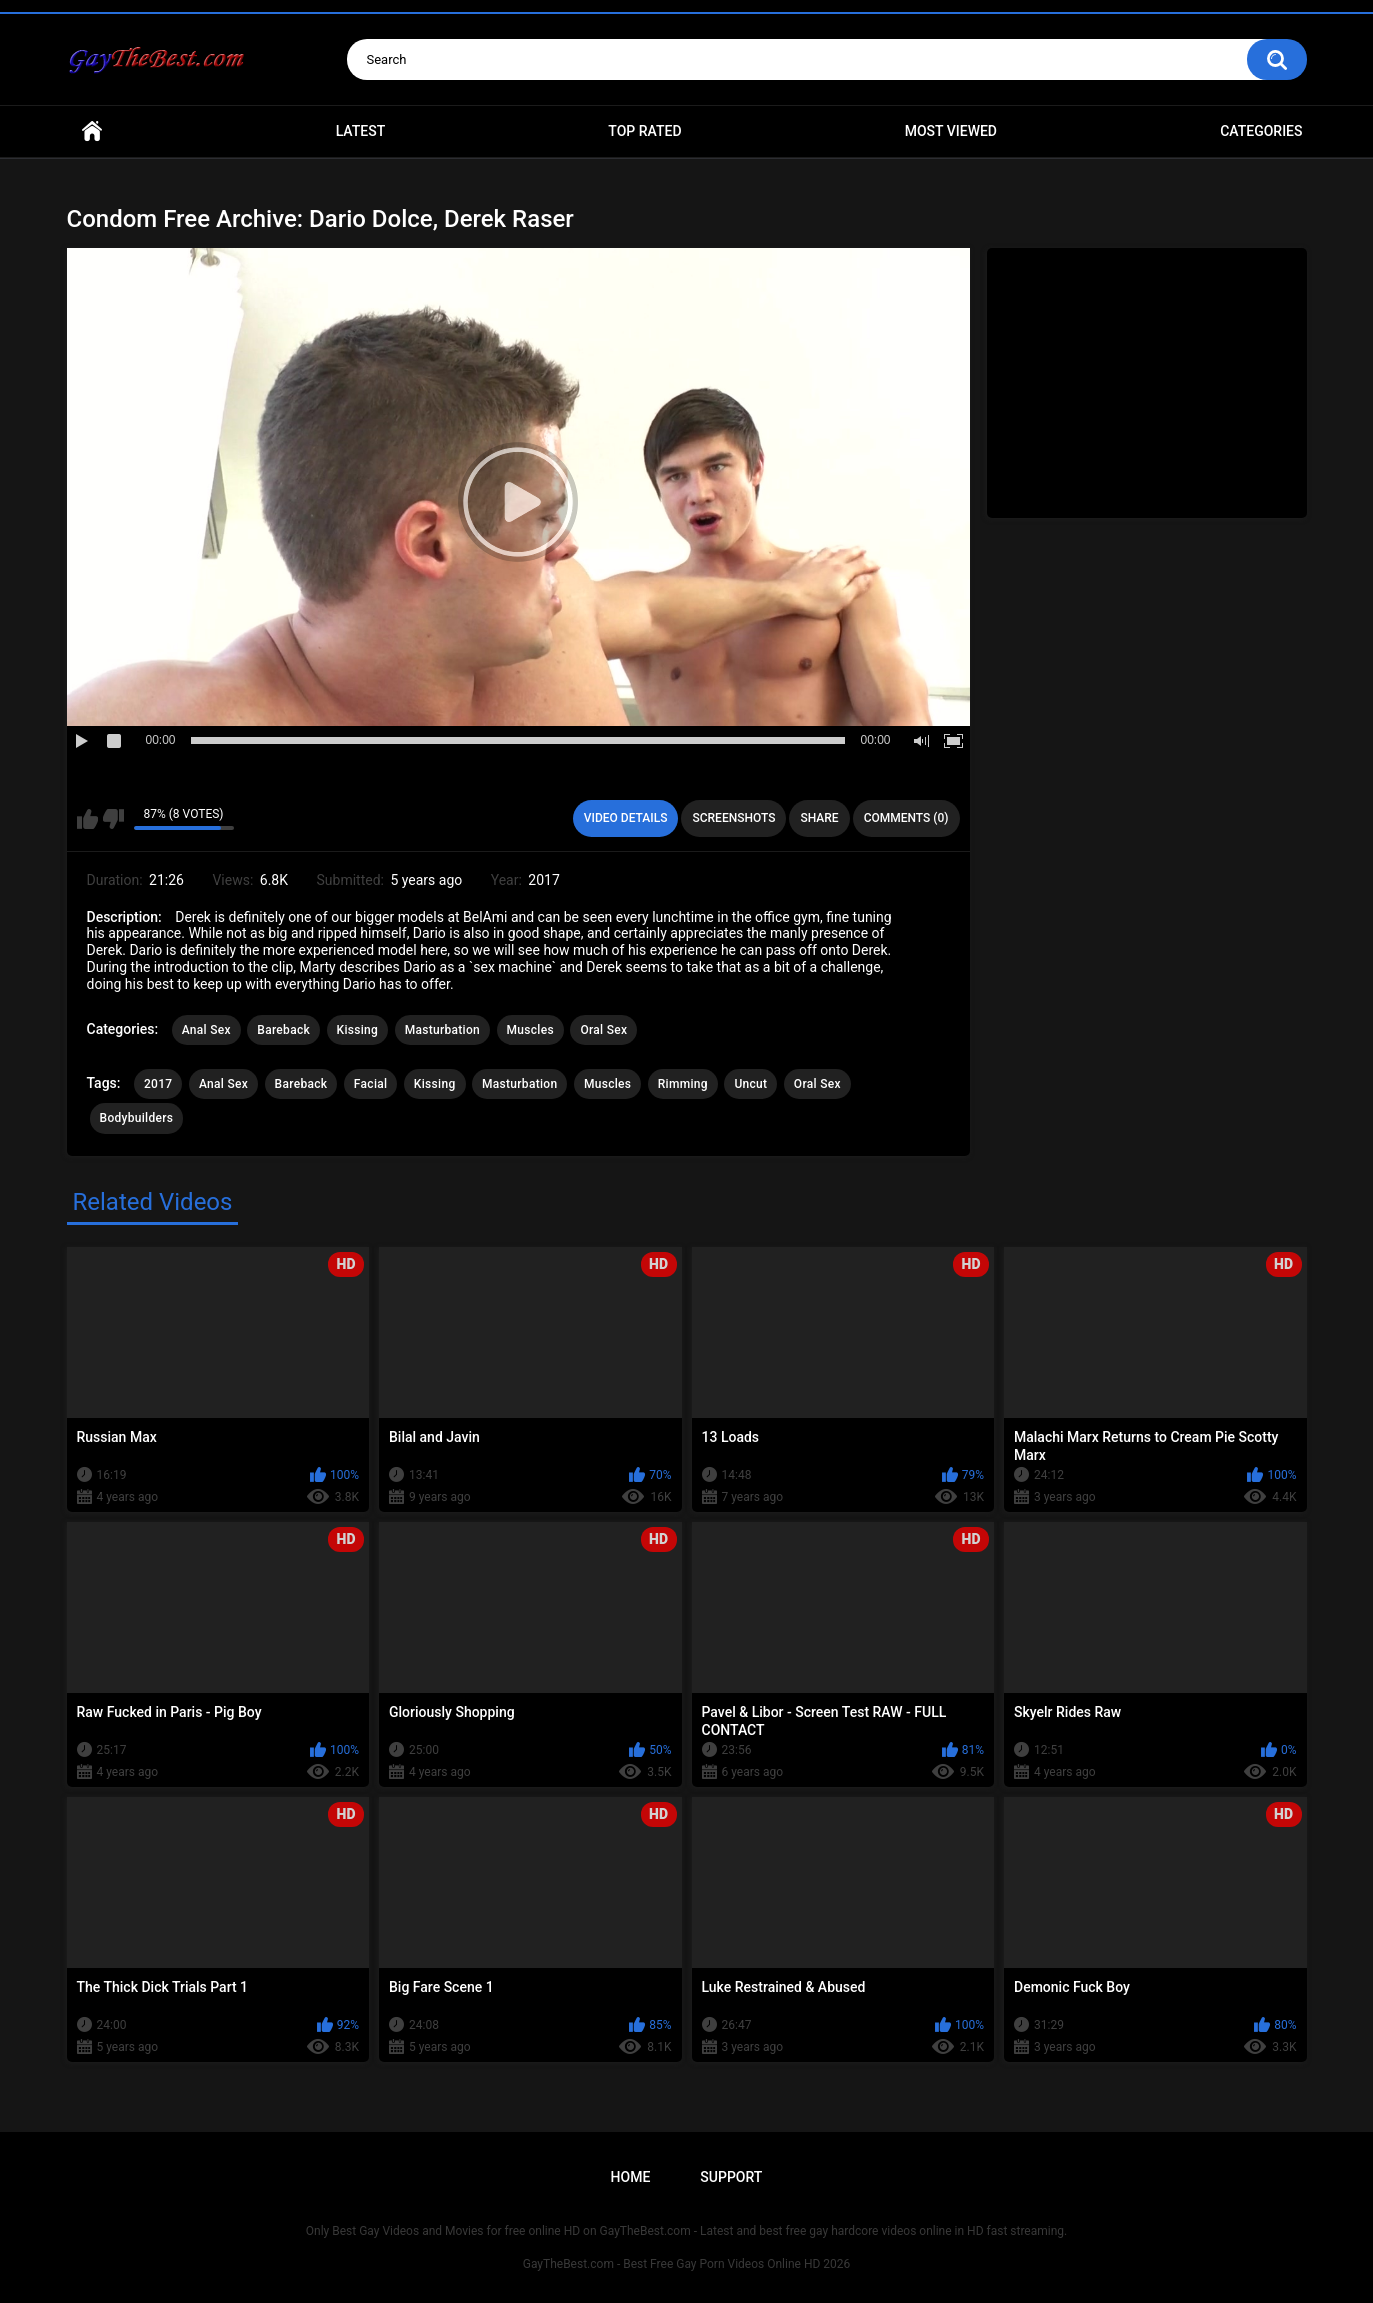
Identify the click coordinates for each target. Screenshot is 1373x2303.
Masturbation (442, 1030)
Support (731, 2177)
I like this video (87, 819)
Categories (1261, 131)
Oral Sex (603, 1030)
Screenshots (733, 818)
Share (819, 818)
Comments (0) (906, 818)
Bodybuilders (137, 1118)
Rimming (683, 1084)
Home (92, 131)
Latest (361, 131)
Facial (371, 1084)
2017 (158, 1084)
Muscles (530, 1030)
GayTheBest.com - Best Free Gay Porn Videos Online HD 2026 (687, 2264)
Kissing (358, 1030)
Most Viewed (951, 131)
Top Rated (644, 131)
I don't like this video (113, 819)
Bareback (283, 1030)
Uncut (750, 1084)
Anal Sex (206, 1030)
